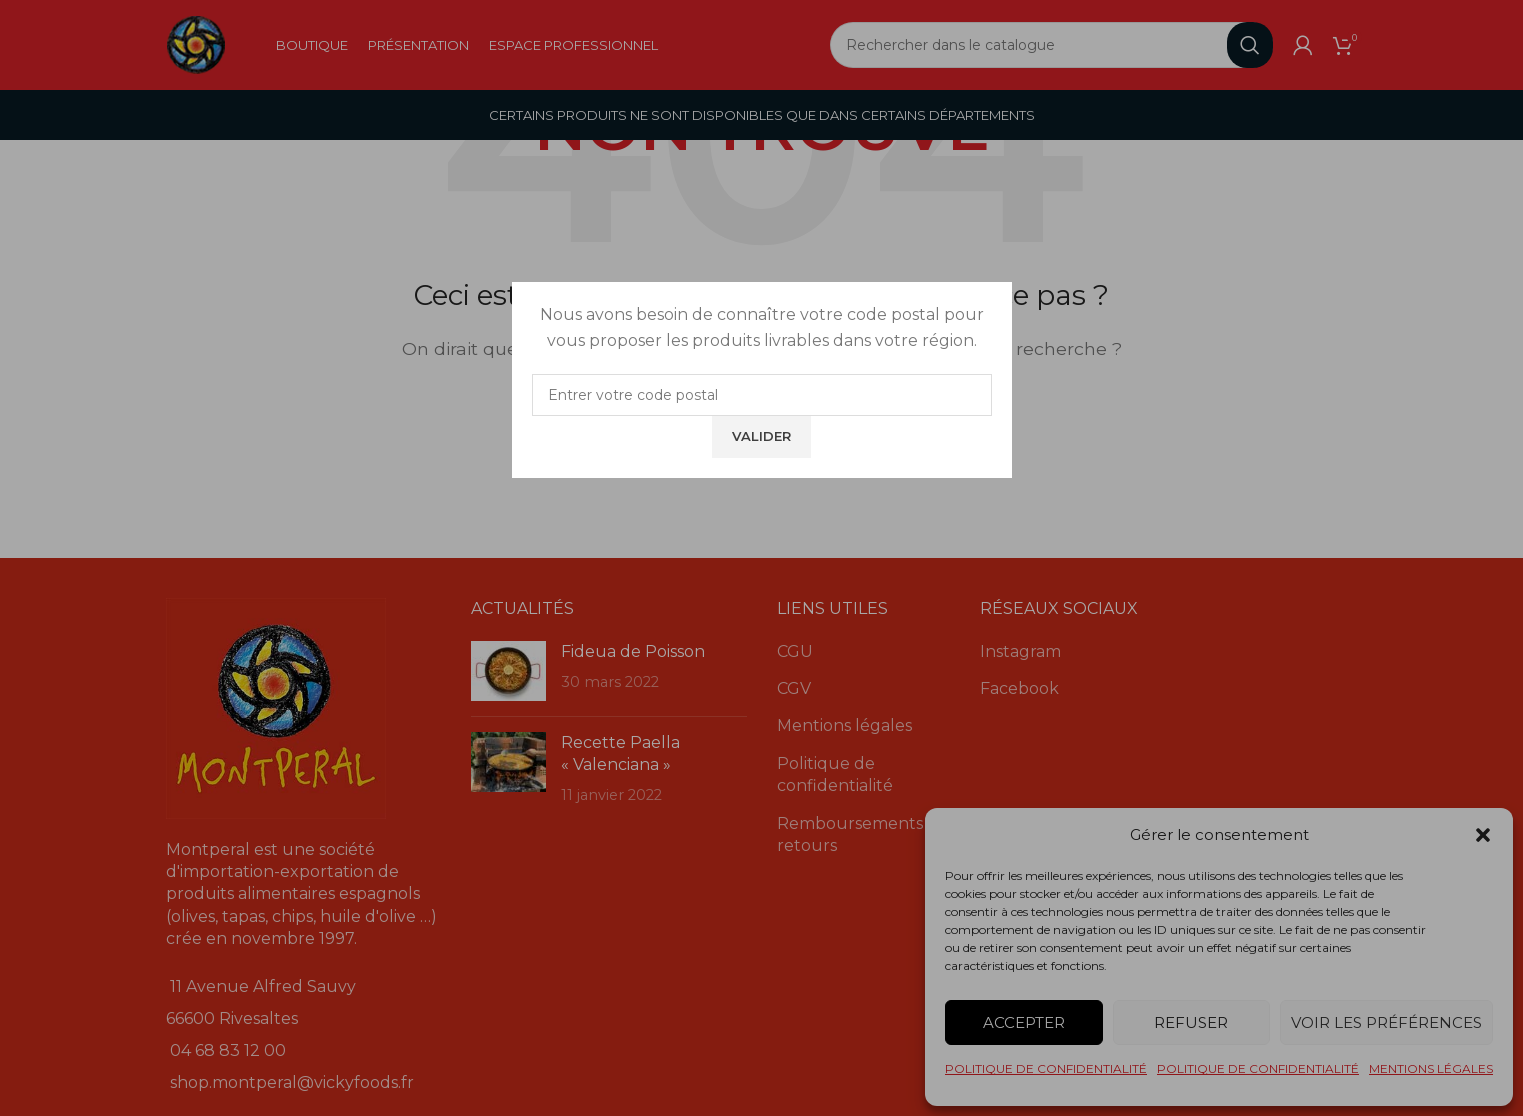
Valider (761, 436)
